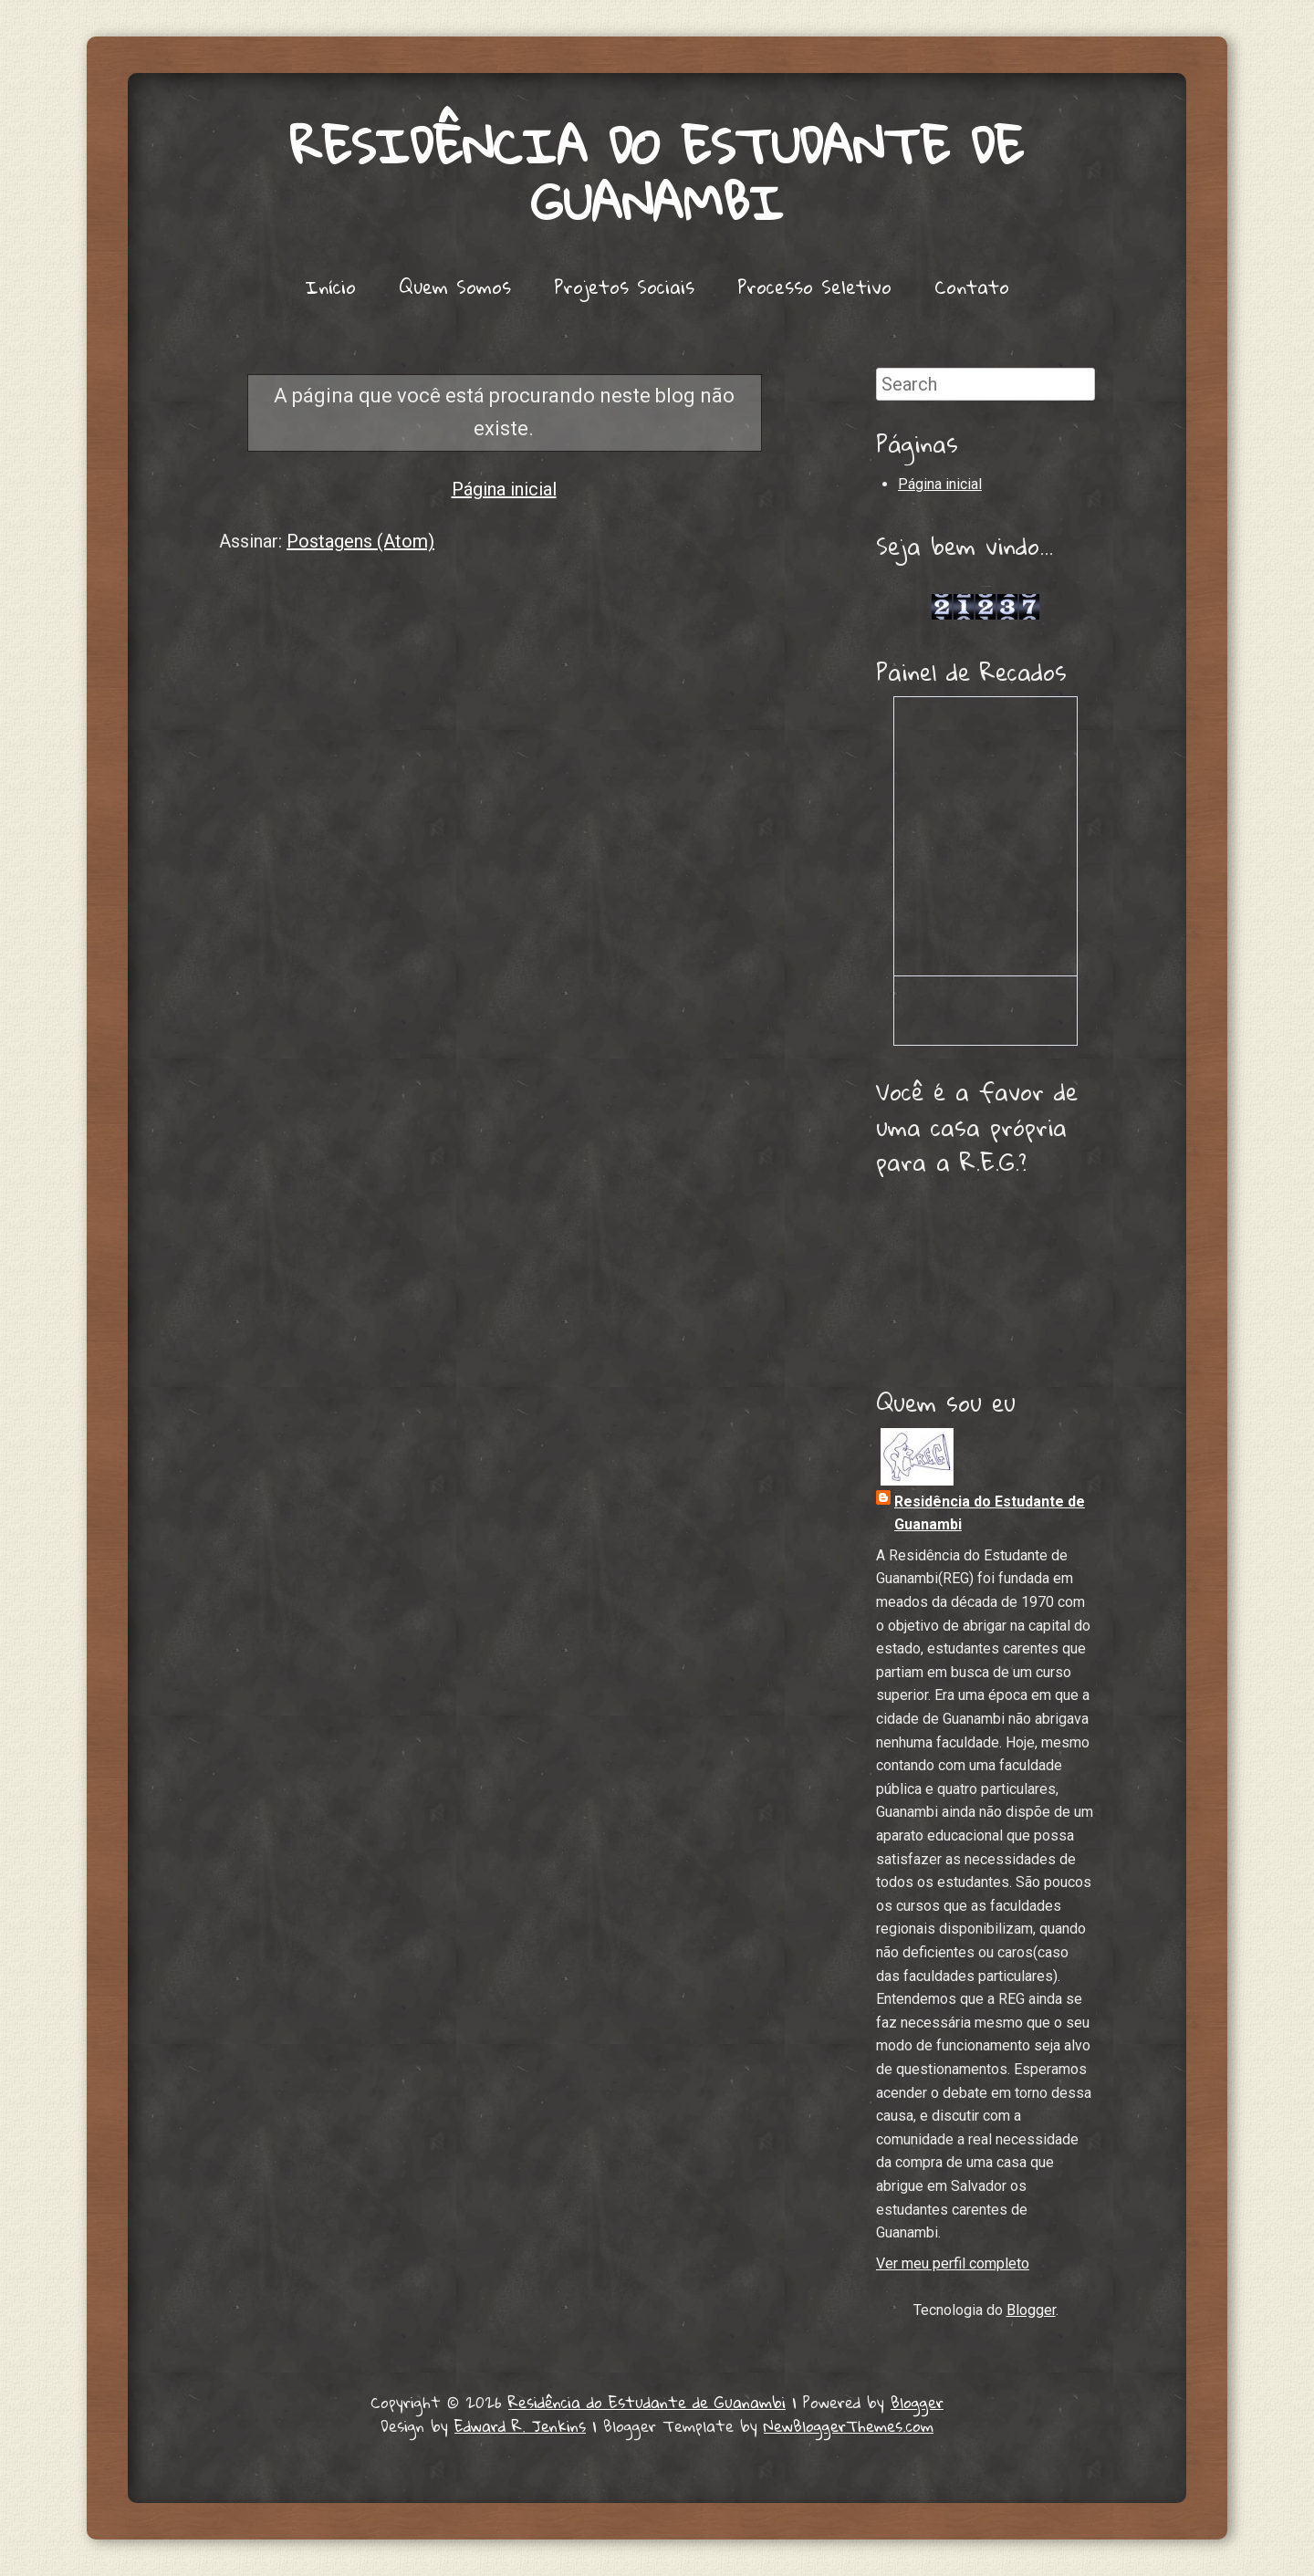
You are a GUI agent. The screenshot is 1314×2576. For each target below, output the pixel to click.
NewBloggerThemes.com (848, 2426)
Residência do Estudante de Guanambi (657, 174)
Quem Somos (455, 286)
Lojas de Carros (986, 586)
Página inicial (504, 489)
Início (330, 286)
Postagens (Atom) (360, 541)
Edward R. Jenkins (520, 2426)
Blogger (1031, 2310)
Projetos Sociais (624, 286)
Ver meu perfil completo (952, 2263)
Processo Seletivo (814, 286)
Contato (971, 286)
